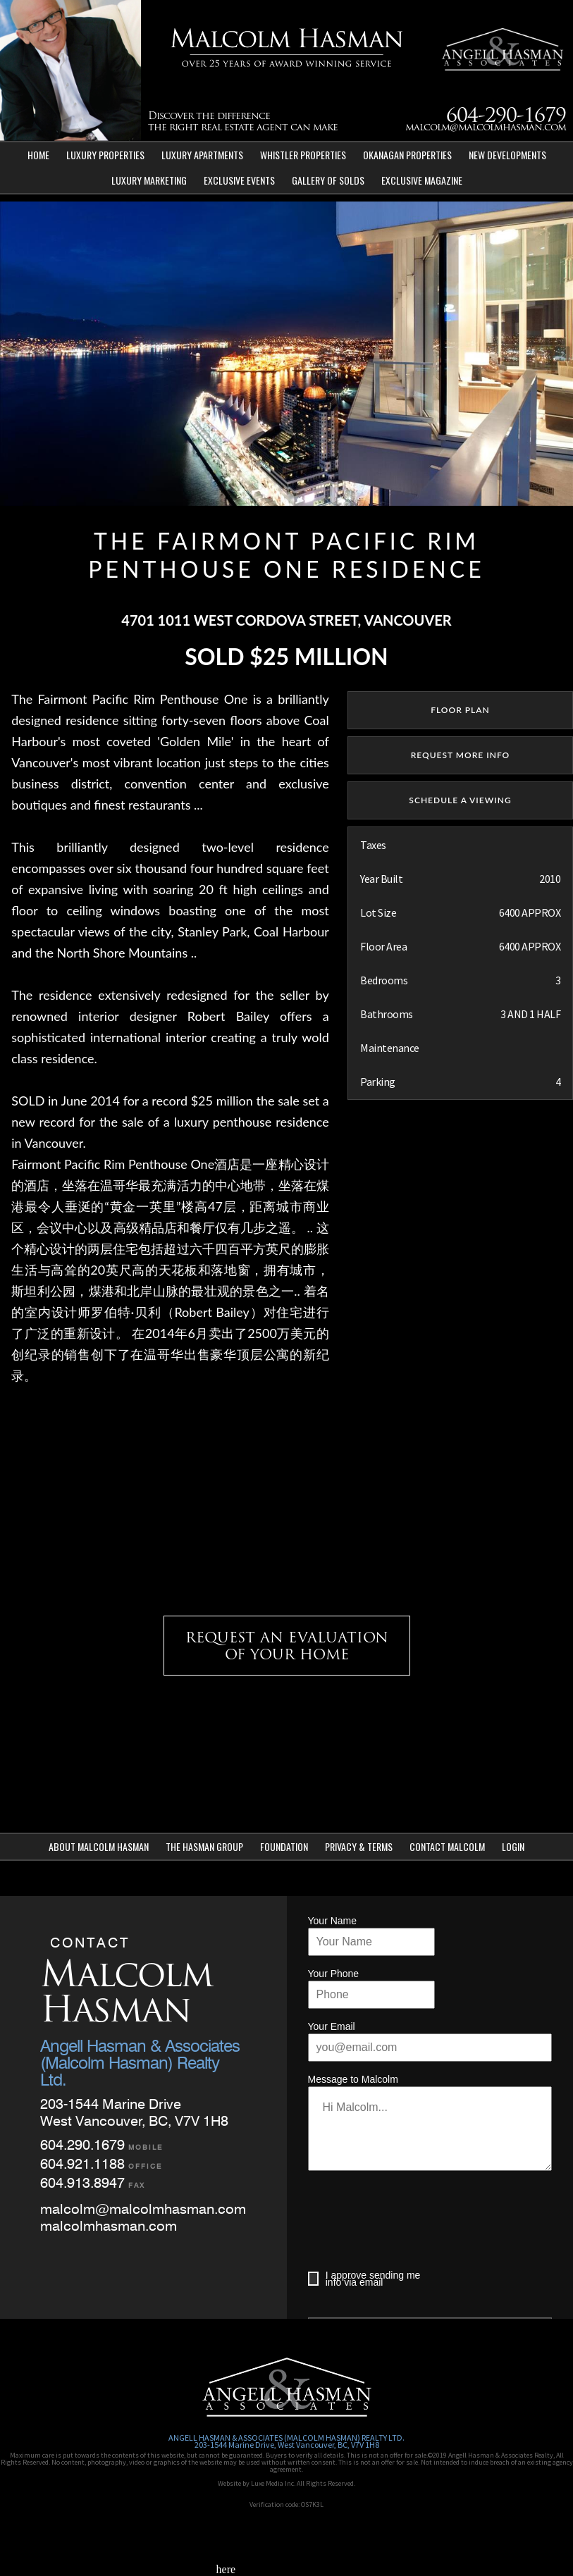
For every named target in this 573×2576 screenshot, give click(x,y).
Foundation (284, 1846)
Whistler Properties (303, 154)
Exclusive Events (239, 180)
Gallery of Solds (328, 180)
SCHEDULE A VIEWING (460, 800)
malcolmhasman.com (108, 2225)
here (226, 2569)
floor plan (460, 710)
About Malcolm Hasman (99, 1846)
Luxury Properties (105, 154)
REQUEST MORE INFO (460, 755)
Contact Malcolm (447, 1846)
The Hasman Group (204, 1846)
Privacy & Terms (359, 1846)
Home (38, 154)
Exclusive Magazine (421, 180)
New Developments (507, 154)
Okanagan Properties (407, 154)
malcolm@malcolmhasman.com (485, 128)
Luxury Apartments (202, 154)
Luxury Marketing (149, 180)
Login (513, 1846)
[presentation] (415, 2212)
